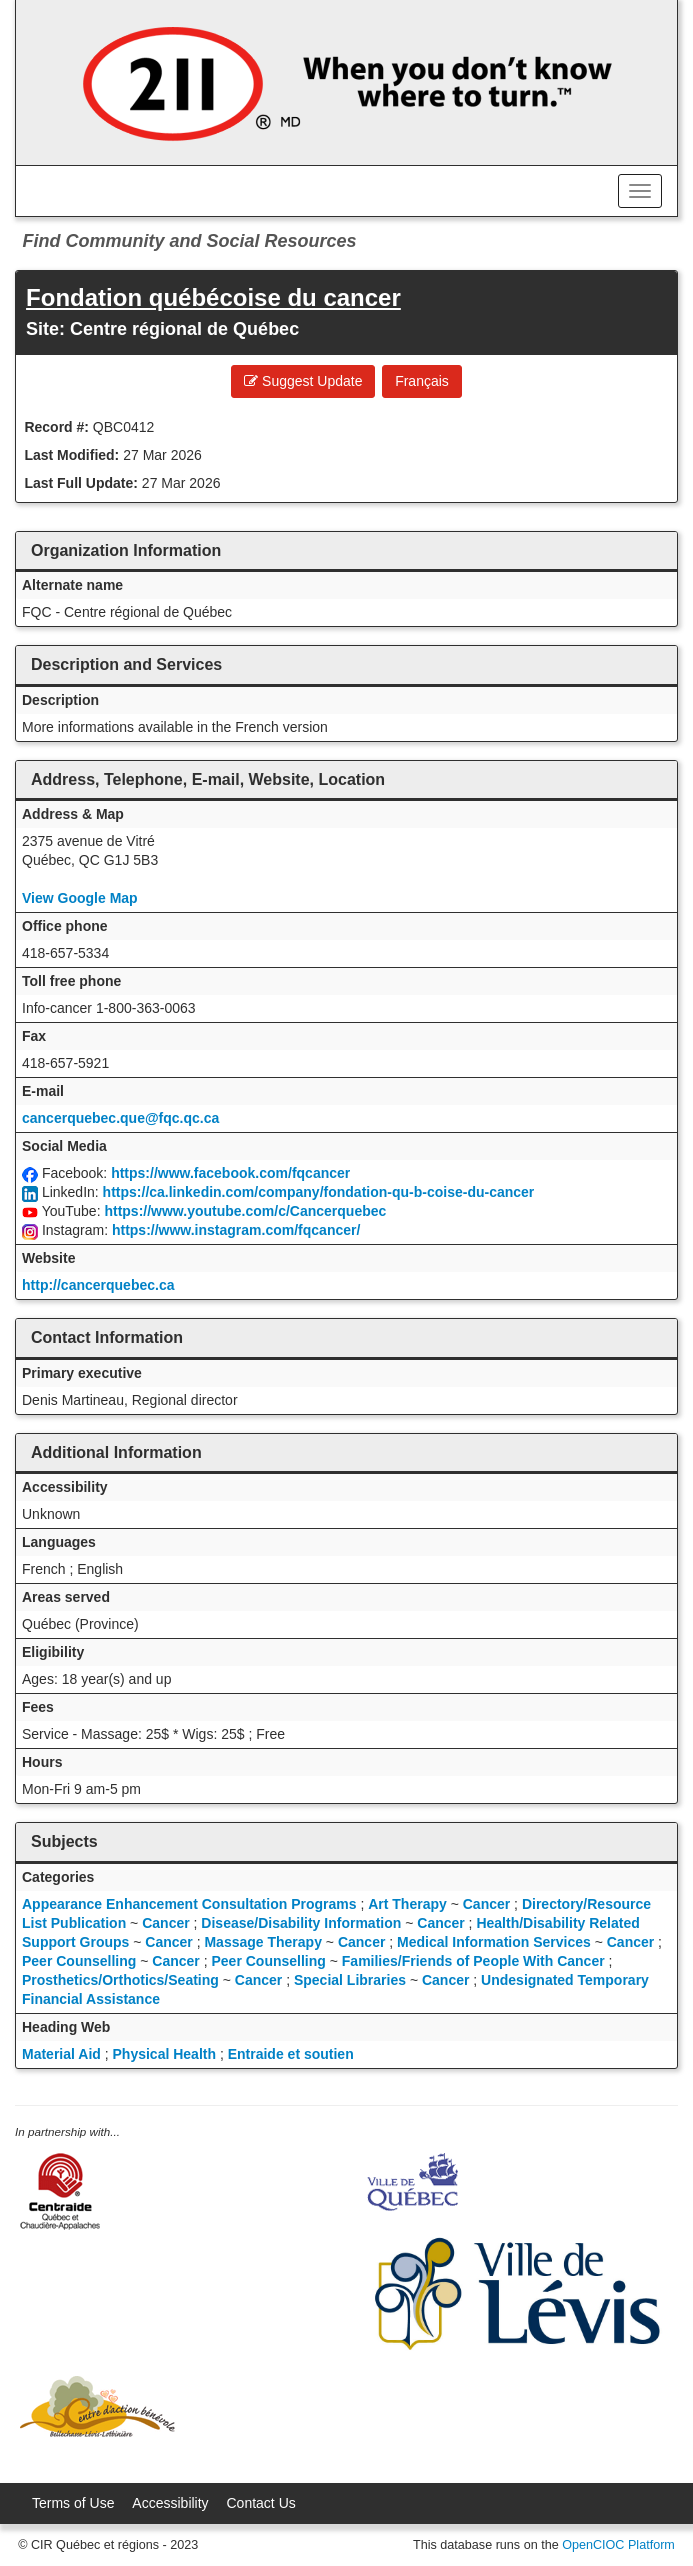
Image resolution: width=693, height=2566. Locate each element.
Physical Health (165, 2054)
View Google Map (80, 898)
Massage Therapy (263, 1942)
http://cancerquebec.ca (98, 1285)
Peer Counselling (79, 1961)
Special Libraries (350, 1980)
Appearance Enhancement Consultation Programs (189, 1904)
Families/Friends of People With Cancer (473, 1961)
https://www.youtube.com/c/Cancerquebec (245, 1211)
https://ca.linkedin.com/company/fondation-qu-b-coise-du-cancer (319, 1192)
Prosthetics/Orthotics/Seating (120, 1980)
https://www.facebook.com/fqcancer (230, 1173)
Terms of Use (73, 2503)
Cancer (486, 1904)
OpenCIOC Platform (618, 2545)
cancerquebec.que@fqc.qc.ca (120, 1118)
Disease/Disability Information (301, 1923)
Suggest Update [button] (303, 381)
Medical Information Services (494, 1942)
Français (422, 381)
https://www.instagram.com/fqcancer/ (236, 1230)
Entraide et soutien (291, 2054)
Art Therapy (407, 1904)
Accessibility (170, 2503)
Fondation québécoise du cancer (213, 297)
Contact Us (261, 2503)
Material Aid (61, 2054)
